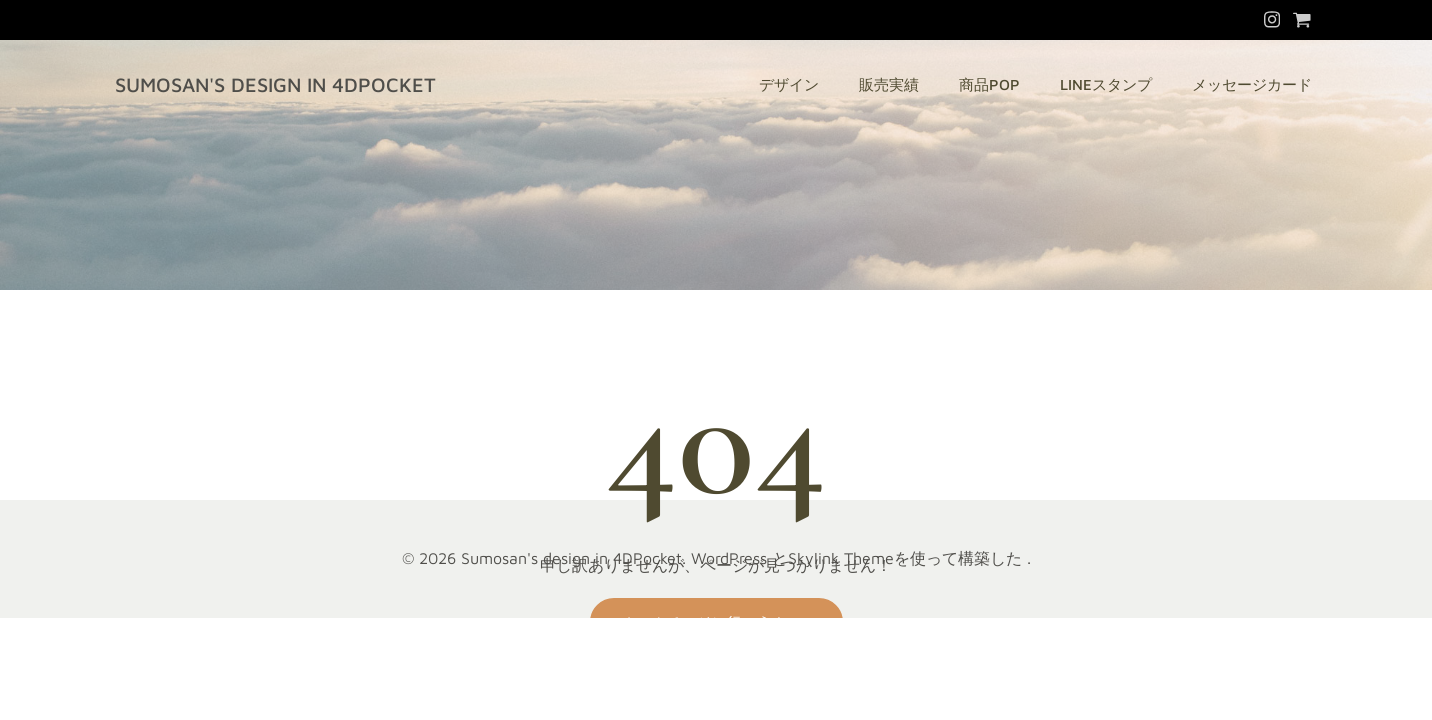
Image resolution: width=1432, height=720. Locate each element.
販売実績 (889, 84)
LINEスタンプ (1106, 84)
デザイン (789, 84)
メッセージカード (1252, 84)
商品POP (989, 84)
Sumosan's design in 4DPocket (275, 84)
